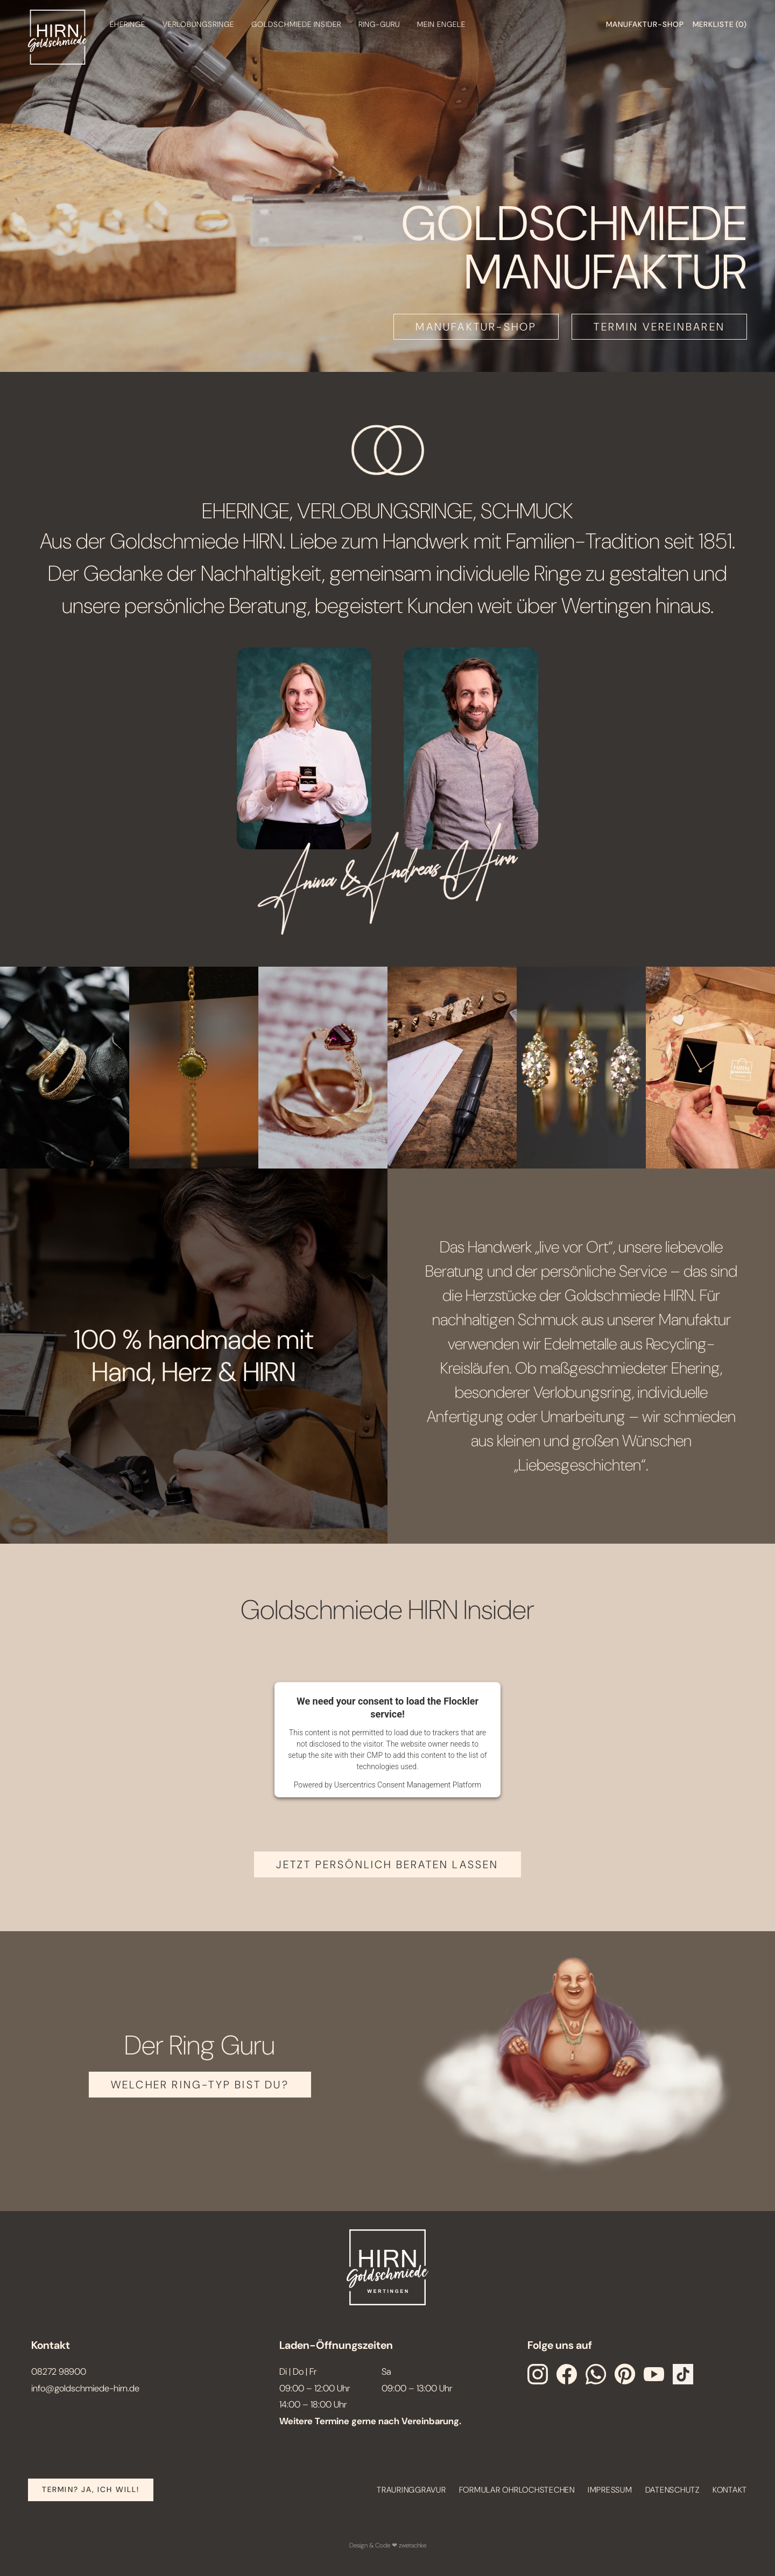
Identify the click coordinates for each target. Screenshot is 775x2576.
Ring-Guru (379, 24)
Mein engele (441, 24)
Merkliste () (720, 24)
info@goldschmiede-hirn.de (85, 2388)
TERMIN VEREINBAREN (659, 327)
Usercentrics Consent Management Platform (407, 1784)
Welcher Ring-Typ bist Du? (200, 2085)
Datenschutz (672, 2489)
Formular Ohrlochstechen (517, 2489)
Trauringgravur (411, 2489)
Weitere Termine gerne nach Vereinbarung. (370, 2421)
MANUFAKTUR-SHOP (476, 327)
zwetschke (412, 2545)
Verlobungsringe (198, 24)
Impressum (610, 2489)
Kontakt (730, 2489)
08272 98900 (58, 2371)
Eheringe (127, 24)
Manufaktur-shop (645, 24)
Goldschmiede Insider (296, 24)
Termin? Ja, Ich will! (90, 2489)
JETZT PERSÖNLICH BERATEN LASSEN (387, 1864)
